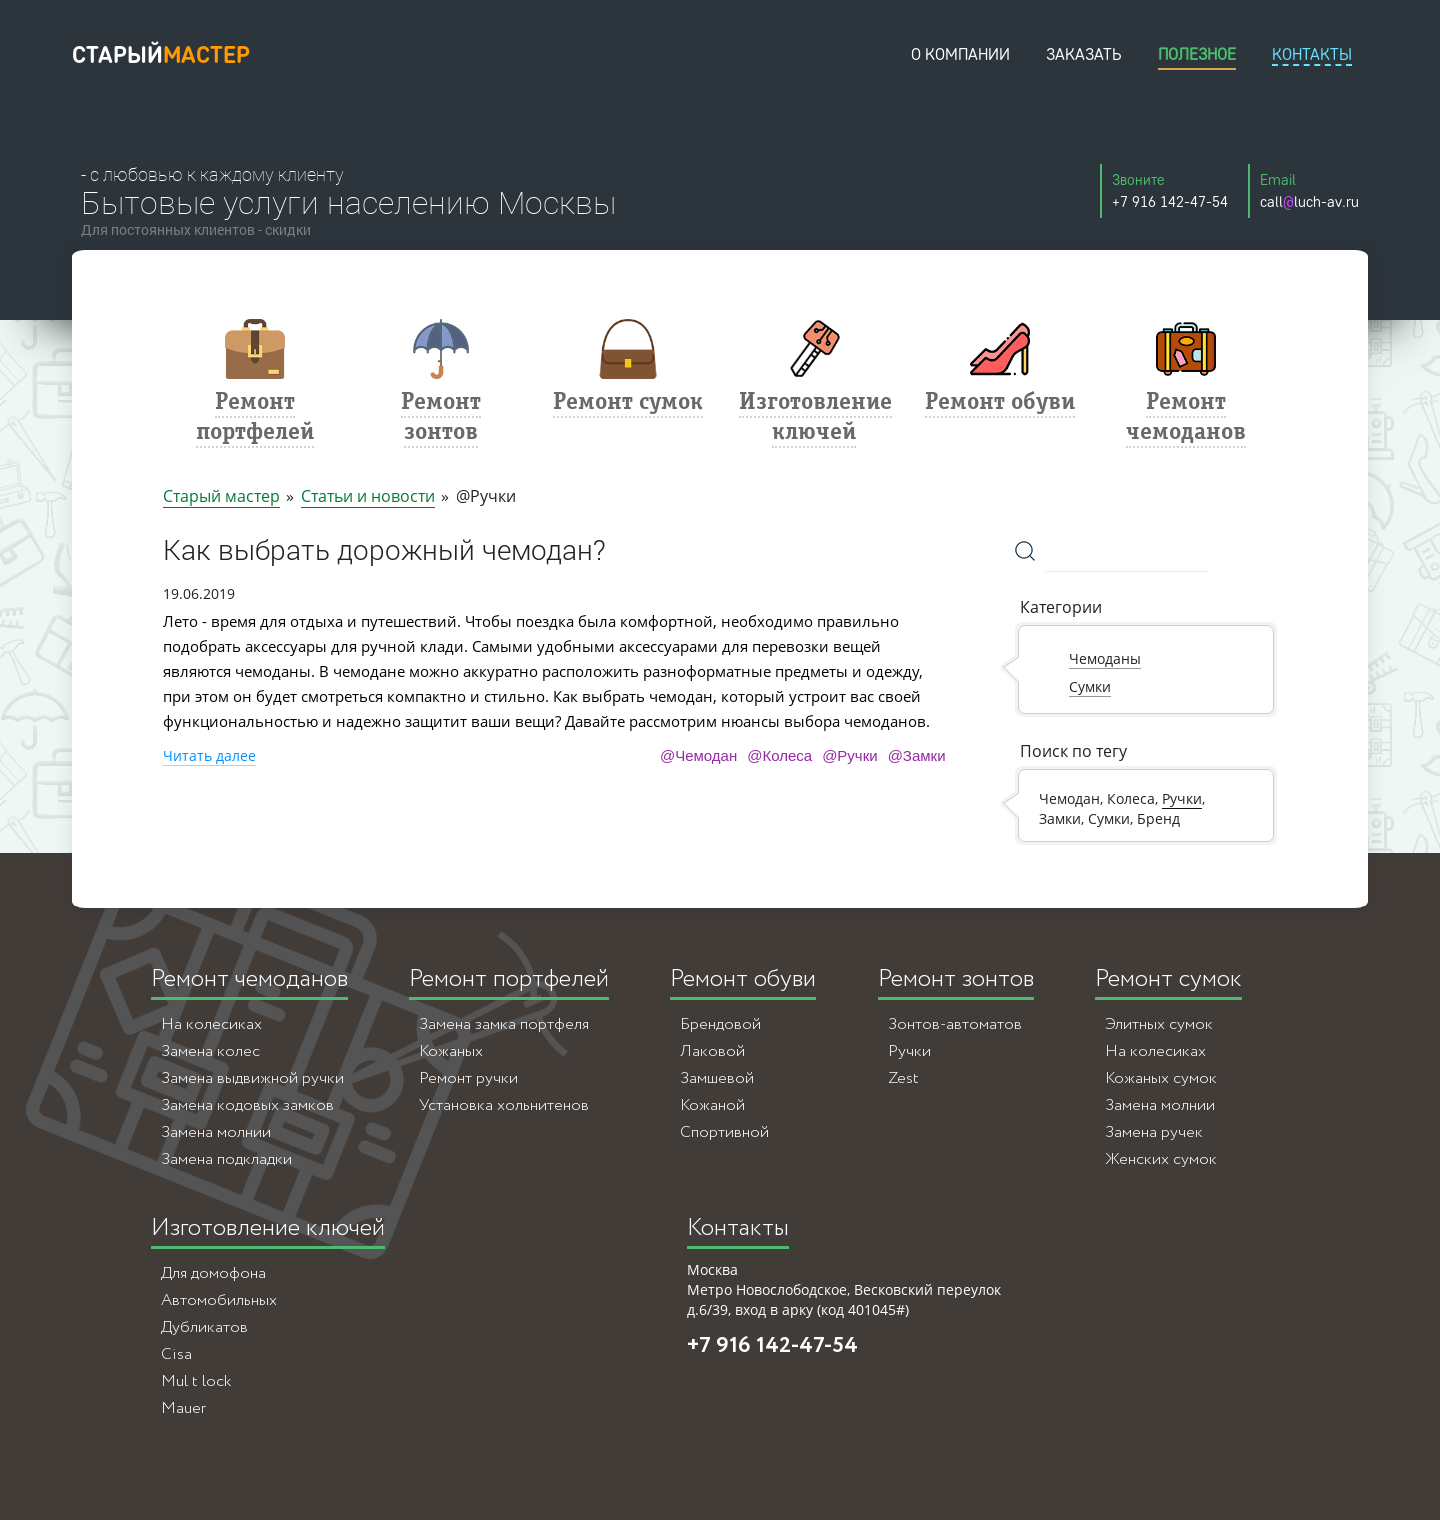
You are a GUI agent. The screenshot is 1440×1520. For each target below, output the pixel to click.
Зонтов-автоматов (955, 1024)
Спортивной (724, 1132)
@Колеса (779, 755)
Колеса (1131, 798)
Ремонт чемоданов (249, 979)
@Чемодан (698, 755)
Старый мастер (221, 496)
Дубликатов (204, 1327)
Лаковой (712, 1051)
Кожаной (712, 1105)
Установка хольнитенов (504, 1105)
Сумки (1109, 818)
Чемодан (1069, 798)
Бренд (1158, 818)
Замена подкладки (226, 1159)
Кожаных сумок (1161, 1078)
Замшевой (717, 1078)
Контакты (738, 1228)
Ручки (1182, 798)
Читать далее (209, 755)
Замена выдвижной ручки (252, 1078)
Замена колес (210, 1051)
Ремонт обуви (743, 979)
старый (161, 54)
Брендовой (720, 1024)
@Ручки (850, 755)
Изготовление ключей (268, 1228)
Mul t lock (196, 1381)
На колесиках (211, 1024)
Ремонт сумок (1168, 979)
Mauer (183, 1408)
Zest (903, 1078)
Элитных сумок (1159, 1024)
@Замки (917, 755)
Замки (1060, 818)
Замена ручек (1154, 1132)
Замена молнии (216, 1132)
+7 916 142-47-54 (772, 1346)
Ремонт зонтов (956, 979)
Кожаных (451, 1051)
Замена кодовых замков (247, 1105)
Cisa (176, 1354)
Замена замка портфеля (504, 1024)
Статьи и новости (368, 496)
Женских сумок (1161, 1159)
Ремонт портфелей (509, 979)
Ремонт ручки (468, 1078)
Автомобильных (219, 1300)
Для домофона (213, 1273)
